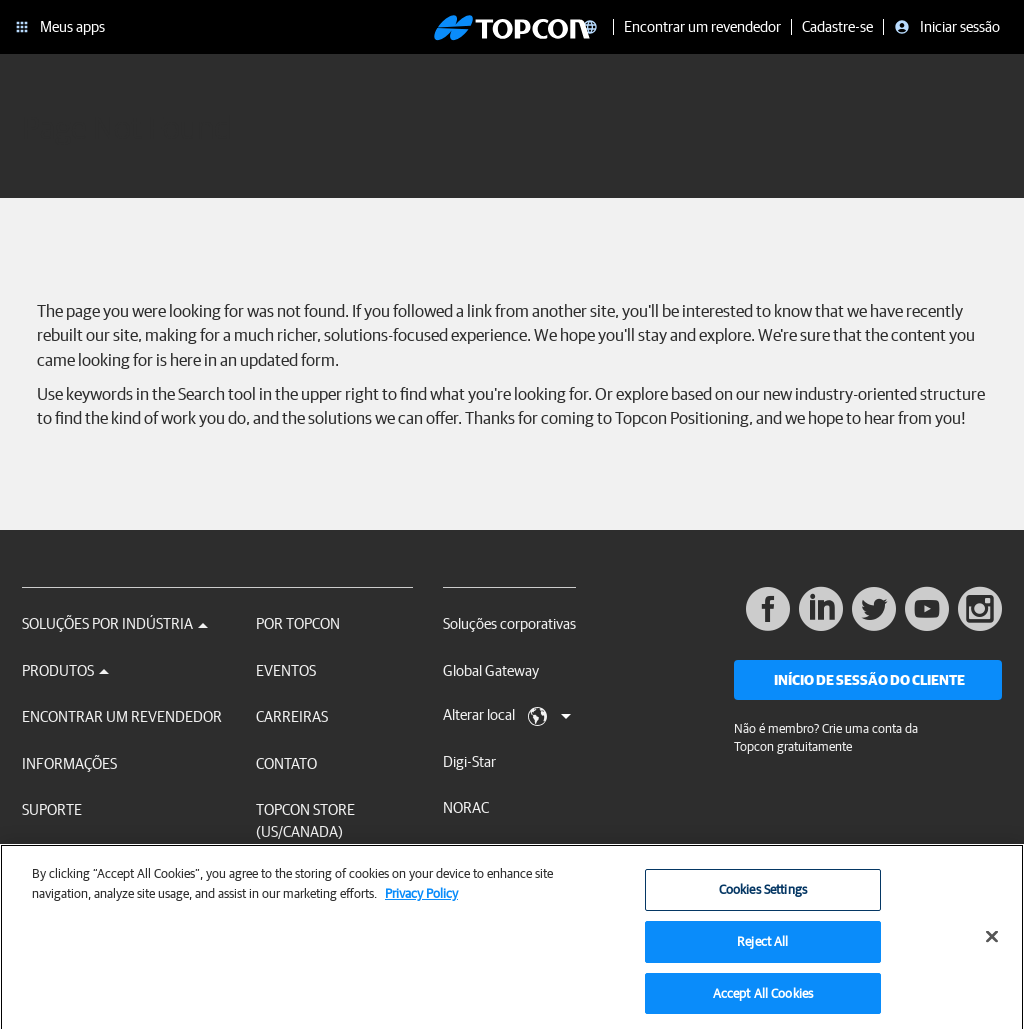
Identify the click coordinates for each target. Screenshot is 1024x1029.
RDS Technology (493, 854)
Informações (69, 763)
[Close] (992, 944)
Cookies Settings (763, 896)
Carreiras (292, 716)
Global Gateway (491, 670)
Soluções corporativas (509, 623)
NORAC (466, 807)
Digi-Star (469, 761)
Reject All (762, 947)
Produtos (65, 670)
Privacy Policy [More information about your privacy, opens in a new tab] (421, 899)
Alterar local (507, 716)
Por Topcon (298, 623)
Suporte (52, 809)
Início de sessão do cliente (869, 680)
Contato (286, 763)
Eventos (286, 670)
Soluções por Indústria (115, 623)
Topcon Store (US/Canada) (305, 820)
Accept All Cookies (763, 999)
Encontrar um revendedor (122, 716)
